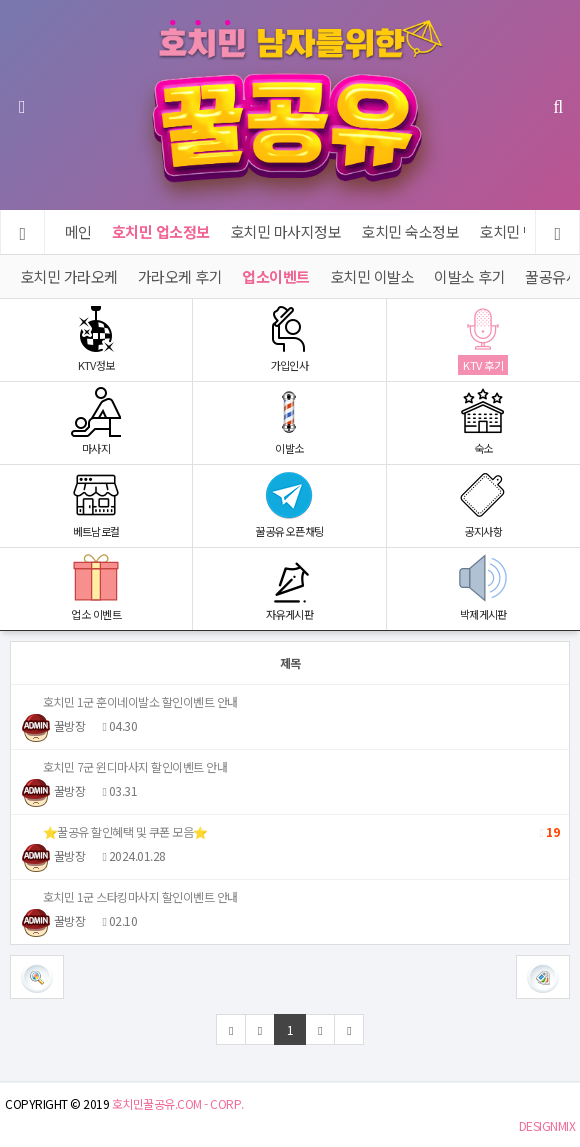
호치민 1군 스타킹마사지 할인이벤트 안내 (129, 896)
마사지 (96, 421)
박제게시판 (483, 587)
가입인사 (289, 338)
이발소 (289, 421)
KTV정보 (96, 338)
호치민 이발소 (372, 276)
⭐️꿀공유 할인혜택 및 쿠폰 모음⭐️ (290, 832)
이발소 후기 (470, 276)
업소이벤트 (277, 276)
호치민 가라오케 (69, 276)
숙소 (483, 421)
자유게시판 (289, 587)
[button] (543, 977)
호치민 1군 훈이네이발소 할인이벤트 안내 (129, 701)
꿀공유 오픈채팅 (289, 504)
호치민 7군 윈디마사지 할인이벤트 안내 (124, 766)
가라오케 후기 (180, 276)
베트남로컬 (96, 504)
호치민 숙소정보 (411, 231)
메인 (78, 231)
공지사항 (483, 504)
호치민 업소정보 (161, 231)
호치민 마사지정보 (286, 231)
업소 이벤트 (96, 587)
